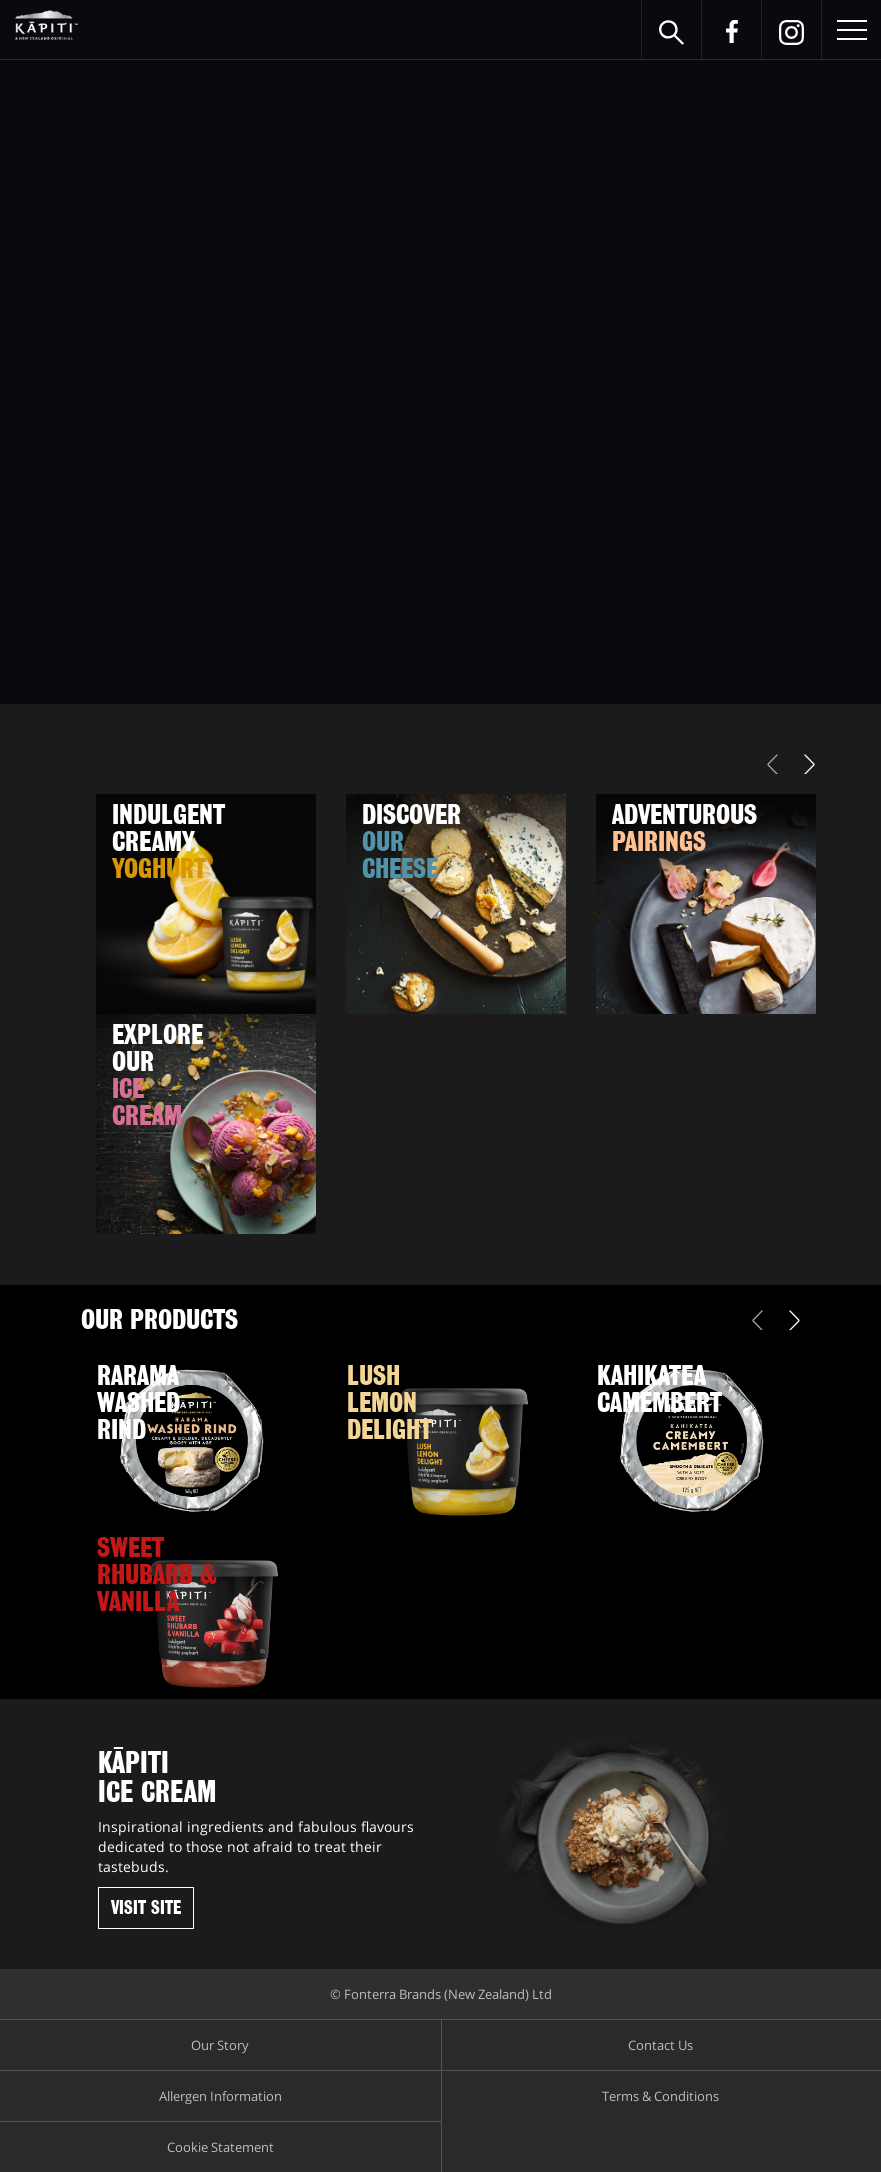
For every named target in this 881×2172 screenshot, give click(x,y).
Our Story (220, 2045)
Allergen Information (220, 2096)
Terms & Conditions (660, 2096)
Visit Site (146, 1908)
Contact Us (660, 2045)
